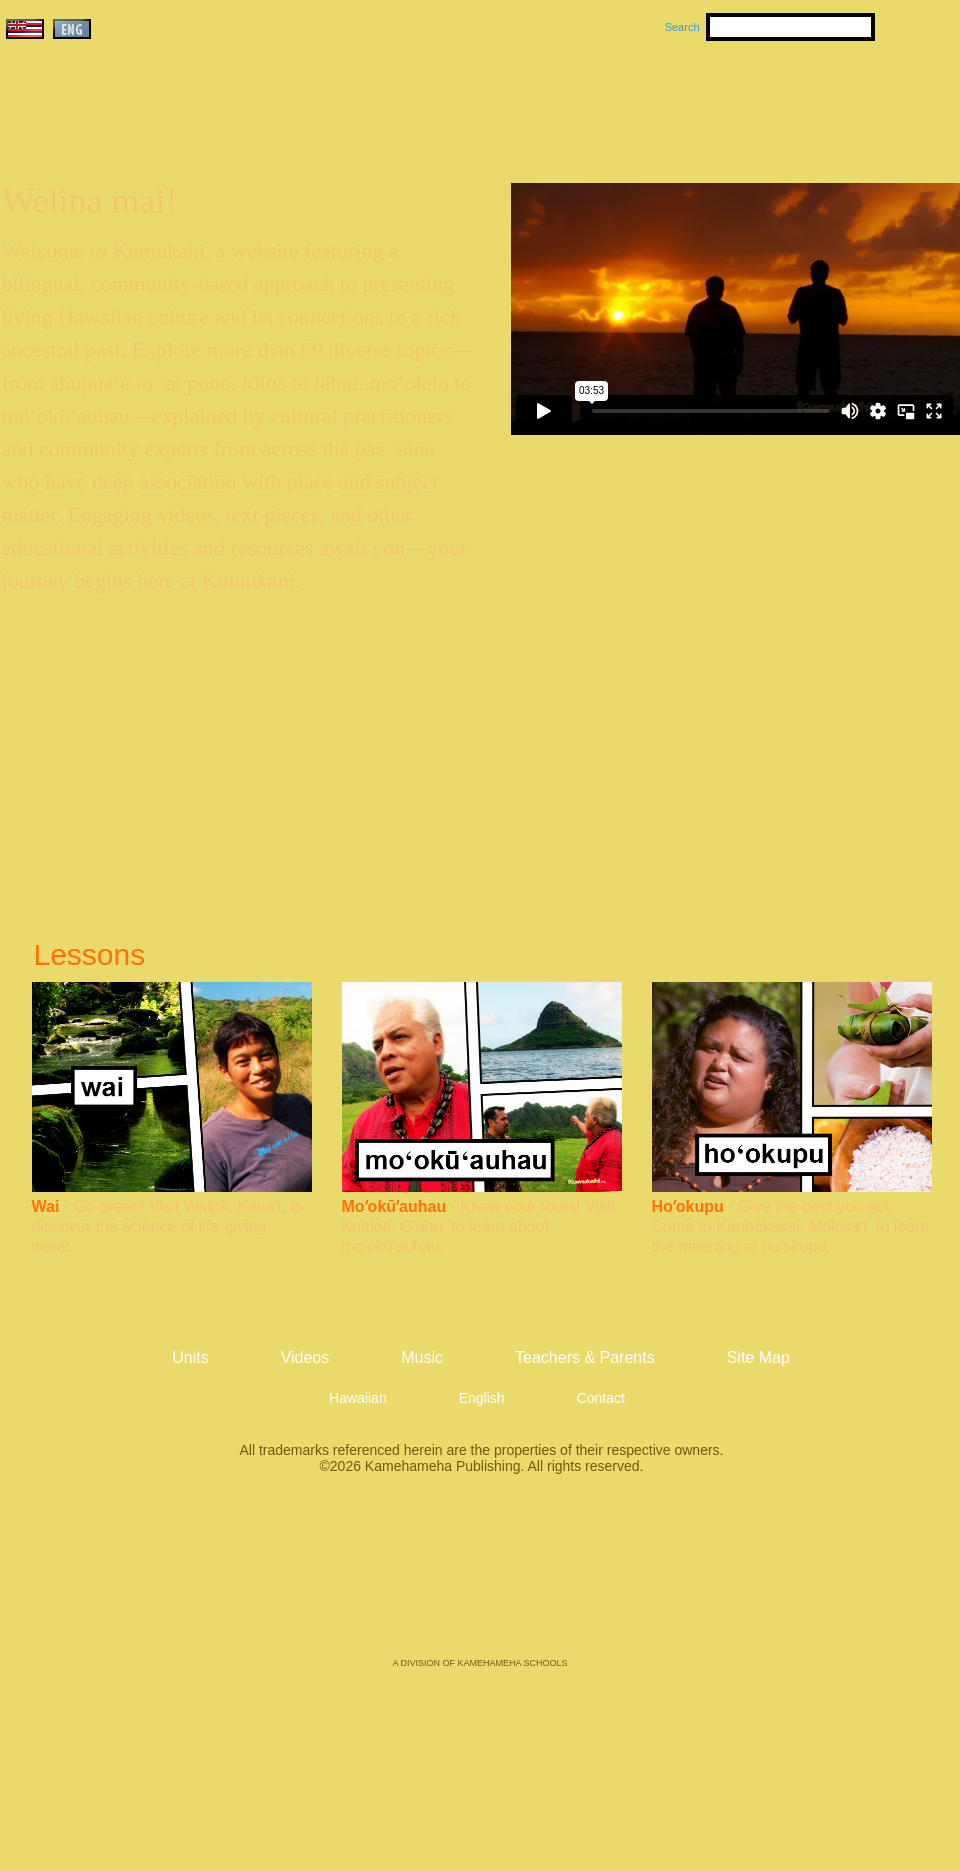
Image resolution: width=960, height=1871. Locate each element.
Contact (601, 1398)
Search (682, 27)
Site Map (758, 1357)
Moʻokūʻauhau (394, 1206)
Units (451, 101)
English (482, 1398)
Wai (46, 1206)
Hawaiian (358, 1398)
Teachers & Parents (837, 101)
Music (576, 101)
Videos (670, 101)
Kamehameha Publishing (480, 1580)
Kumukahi (173, 127)
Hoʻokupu (688, 1206)
